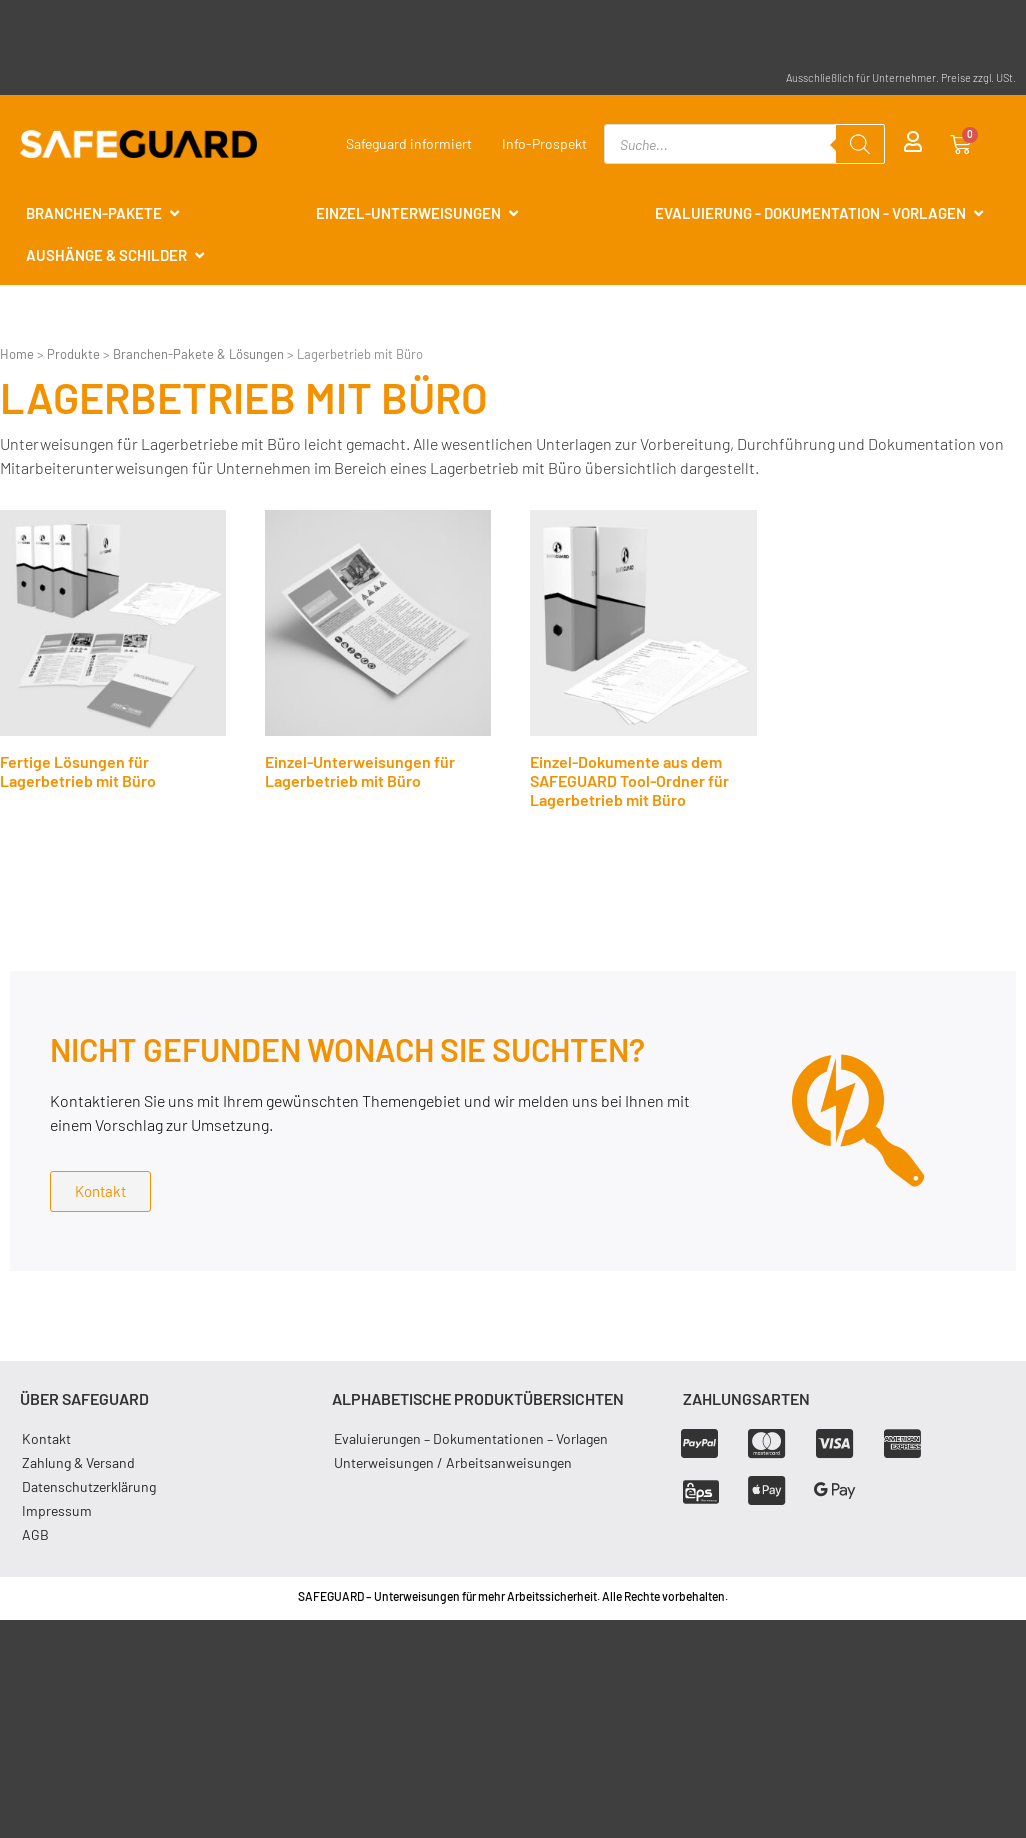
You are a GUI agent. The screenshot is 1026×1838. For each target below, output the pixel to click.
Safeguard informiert (409, 143)
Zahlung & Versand (78, 1462)
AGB (35, 1534)
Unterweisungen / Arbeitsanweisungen (453, 1462)
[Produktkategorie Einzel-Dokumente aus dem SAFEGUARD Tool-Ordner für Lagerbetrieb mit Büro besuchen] (643, 664)
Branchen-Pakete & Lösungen (198, 354)
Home (17, 354)
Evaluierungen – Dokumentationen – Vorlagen (471, 1438)
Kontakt (46, 1438)
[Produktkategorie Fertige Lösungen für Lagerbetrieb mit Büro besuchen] (113, 654)
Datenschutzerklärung (89, 1486)
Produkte (73, 354)
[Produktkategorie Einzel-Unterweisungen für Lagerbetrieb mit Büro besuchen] (378, 654)
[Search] (860, 144)
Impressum (57, 1510)
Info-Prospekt (544, 143)
